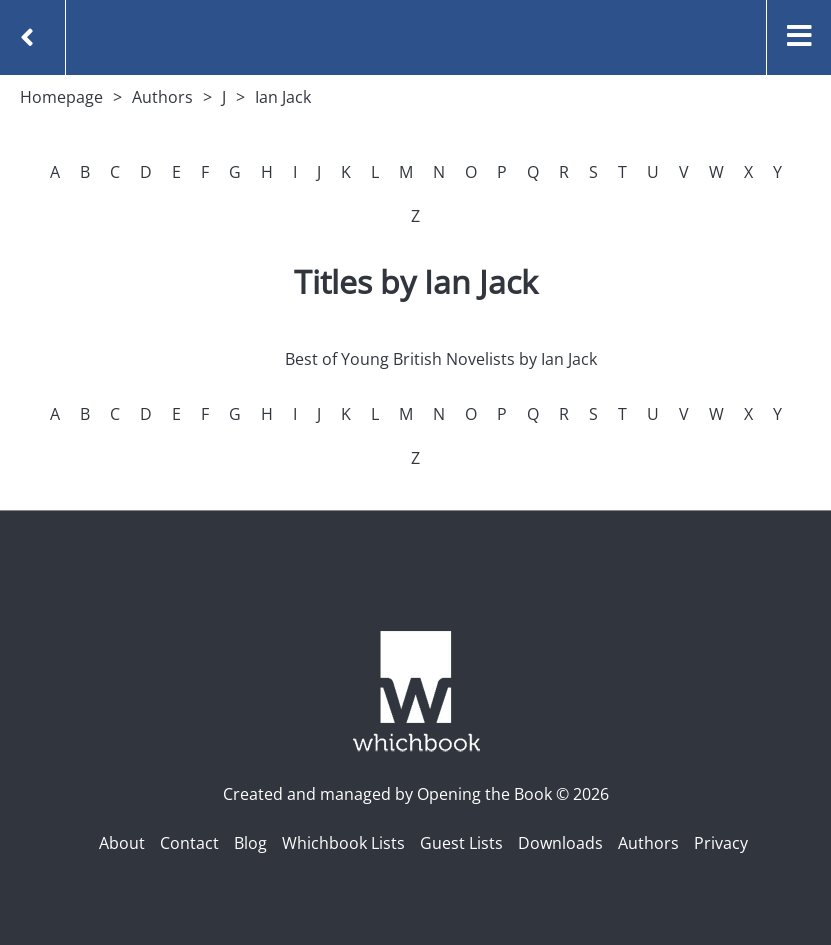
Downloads (560, 843)
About (122, 843)
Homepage (61, 97)
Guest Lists (461, 843)
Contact (189, 843)
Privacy (721, 843)
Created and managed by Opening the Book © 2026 (416, 794)
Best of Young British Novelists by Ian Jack (441, 359)
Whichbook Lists (343, 843)
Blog (250, 843)
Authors (162, 97)
